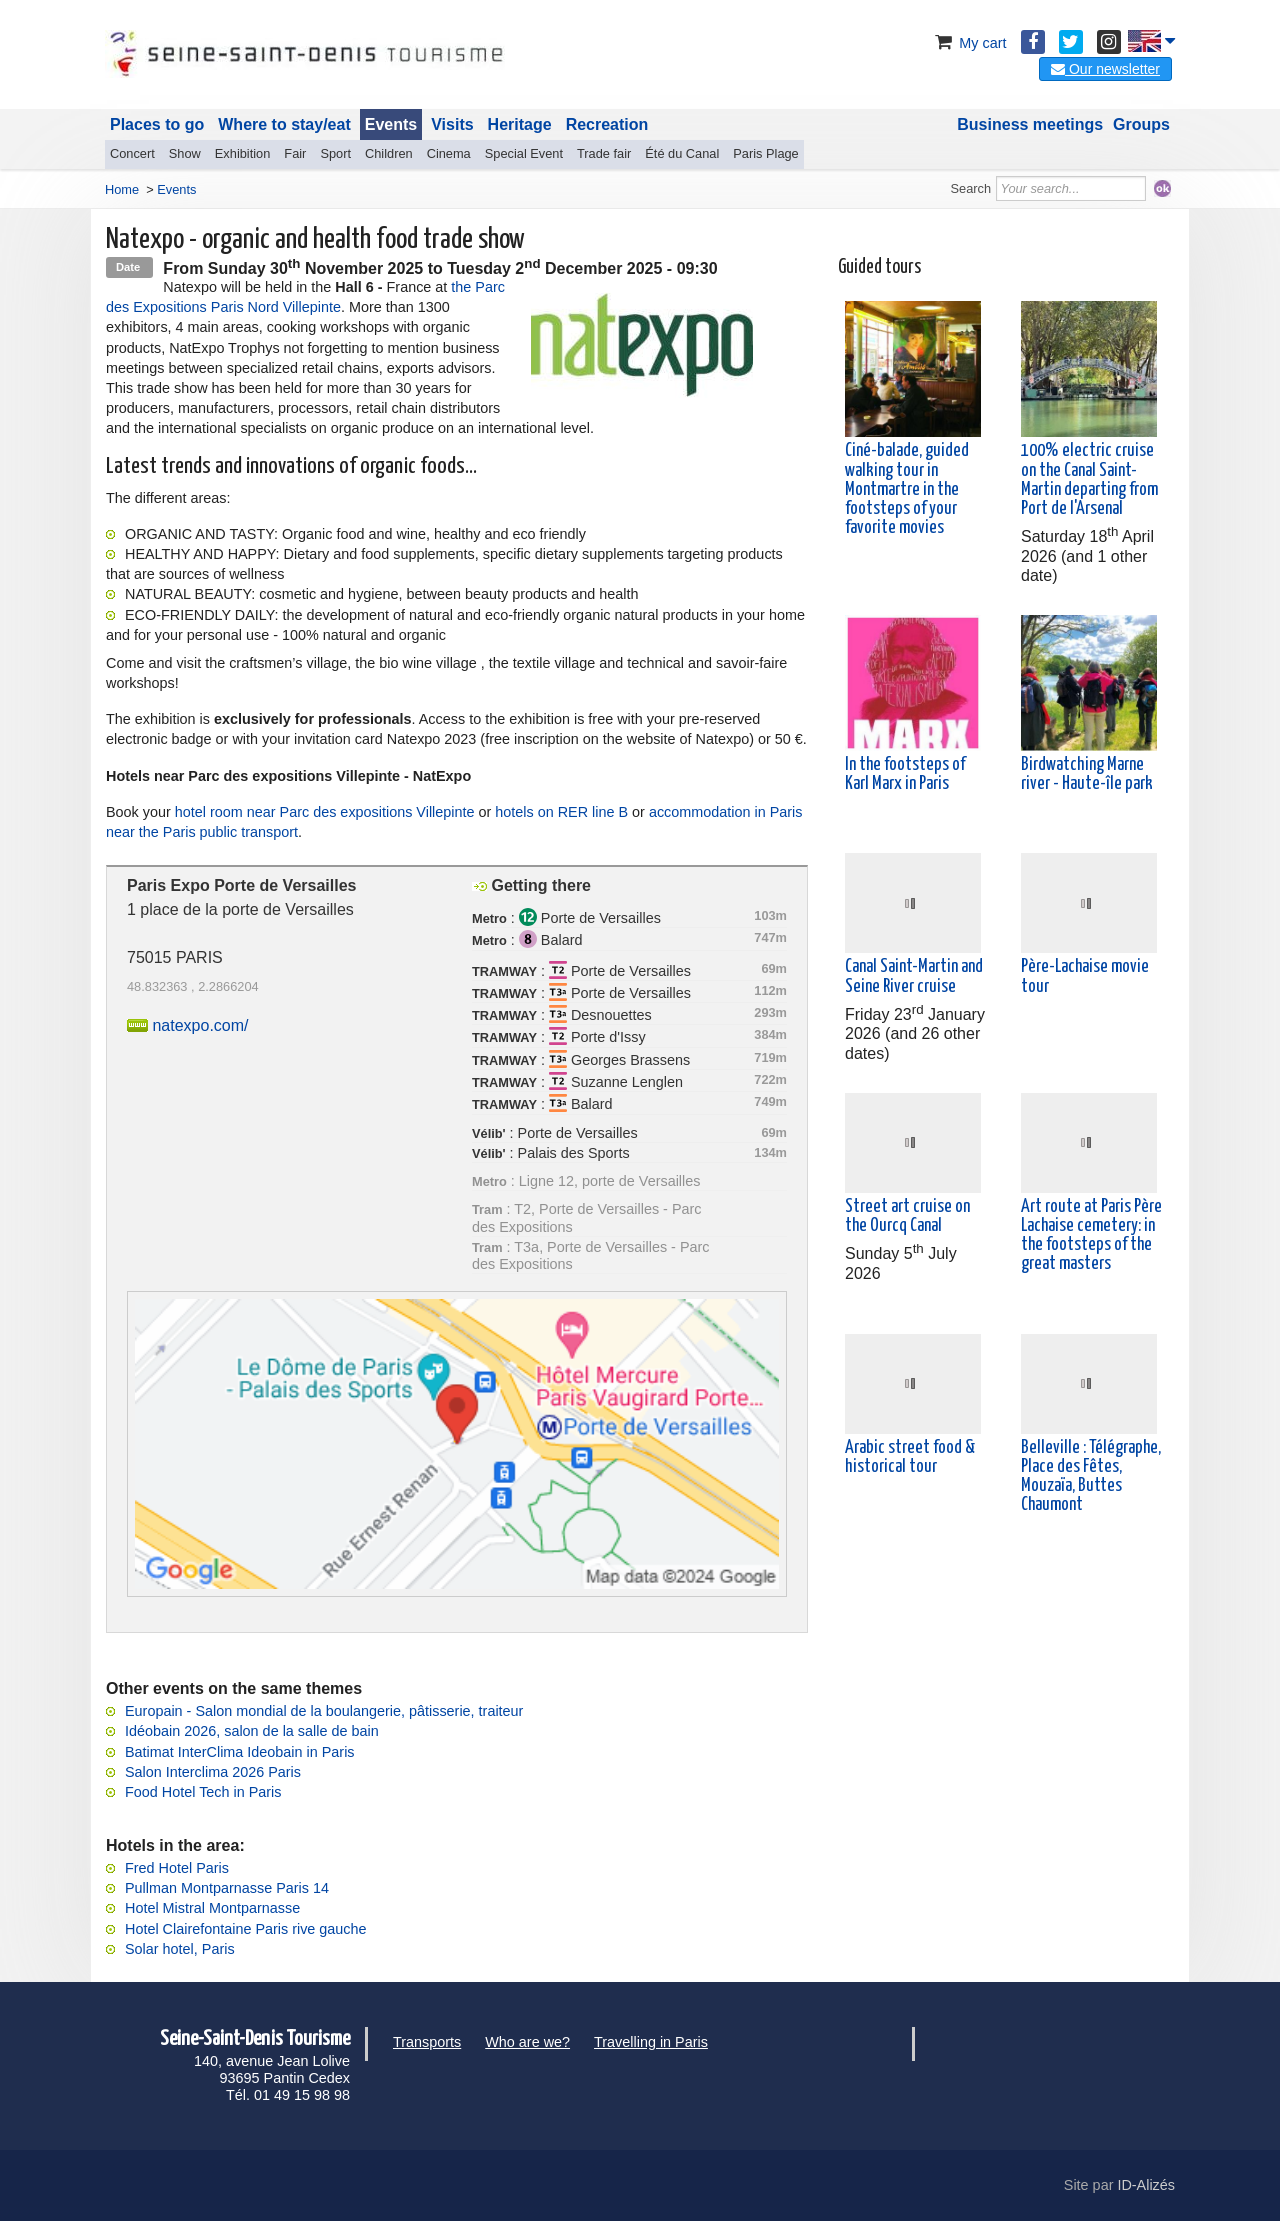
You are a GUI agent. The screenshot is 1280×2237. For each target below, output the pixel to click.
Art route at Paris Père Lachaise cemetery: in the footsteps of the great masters (1091, 1236)
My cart (968, 43)
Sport (335, 153)
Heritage (520, 124)
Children (389, 153)
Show (185, 153)
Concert (132, 153)
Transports (427, 2042)
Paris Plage (765, 153)
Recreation (607, 124)
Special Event (524, 153)
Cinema (449, 153)
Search (971, 188)
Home (122, 189)
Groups (1141, 124)
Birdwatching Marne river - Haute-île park (1087, 774)
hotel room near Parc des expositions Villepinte (325, 812)
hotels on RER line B (561, 812)
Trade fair (604, 153)
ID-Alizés (1146, 2185)
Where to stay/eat (284, 124)
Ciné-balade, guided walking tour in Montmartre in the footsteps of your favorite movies (907, 489)
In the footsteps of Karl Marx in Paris (905, 774)
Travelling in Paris (651, 2042)
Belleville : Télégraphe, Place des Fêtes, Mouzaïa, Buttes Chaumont (1091, 1477)
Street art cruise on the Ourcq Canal (907, 1216)
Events (391, 124)
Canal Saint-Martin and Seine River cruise (914, 976)
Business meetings (1030, 124)
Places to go (157, 124)
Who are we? (527, 2042)
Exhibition (243, 153)
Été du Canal (682, 153)
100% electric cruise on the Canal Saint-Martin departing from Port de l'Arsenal (1089, 480)
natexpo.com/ (200, 1025)
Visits (452, 124)
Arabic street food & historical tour (910, 1457)
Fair (295, 153)
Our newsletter (1105, 69)
